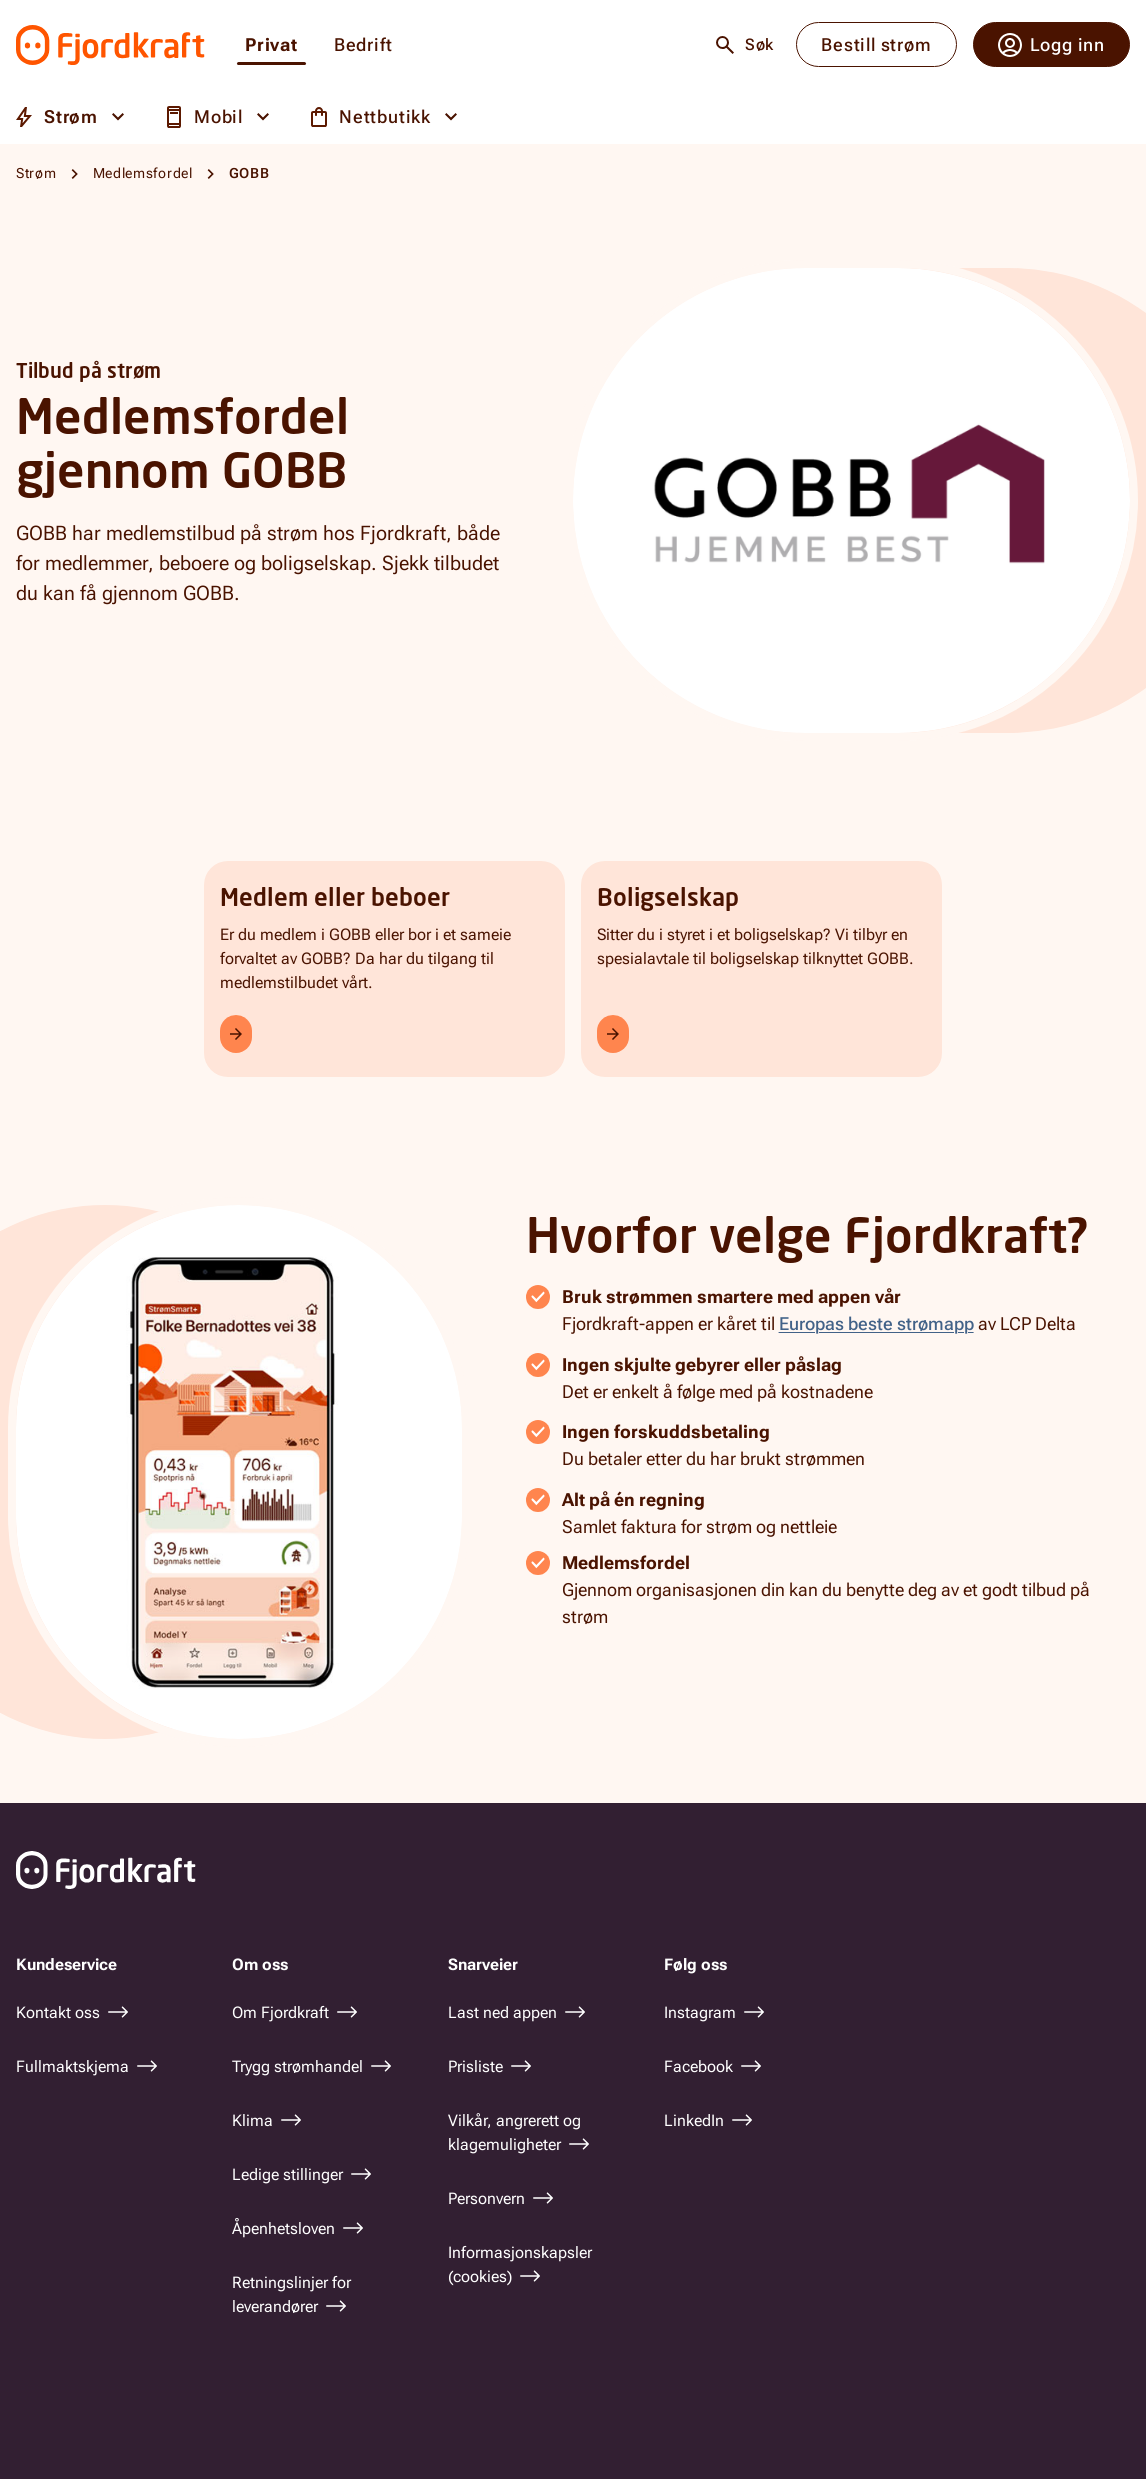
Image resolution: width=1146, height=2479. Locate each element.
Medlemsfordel (143, 173)
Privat (271, 45)
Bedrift (363, 45)
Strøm (36, 173)
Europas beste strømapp (876, 1323)
